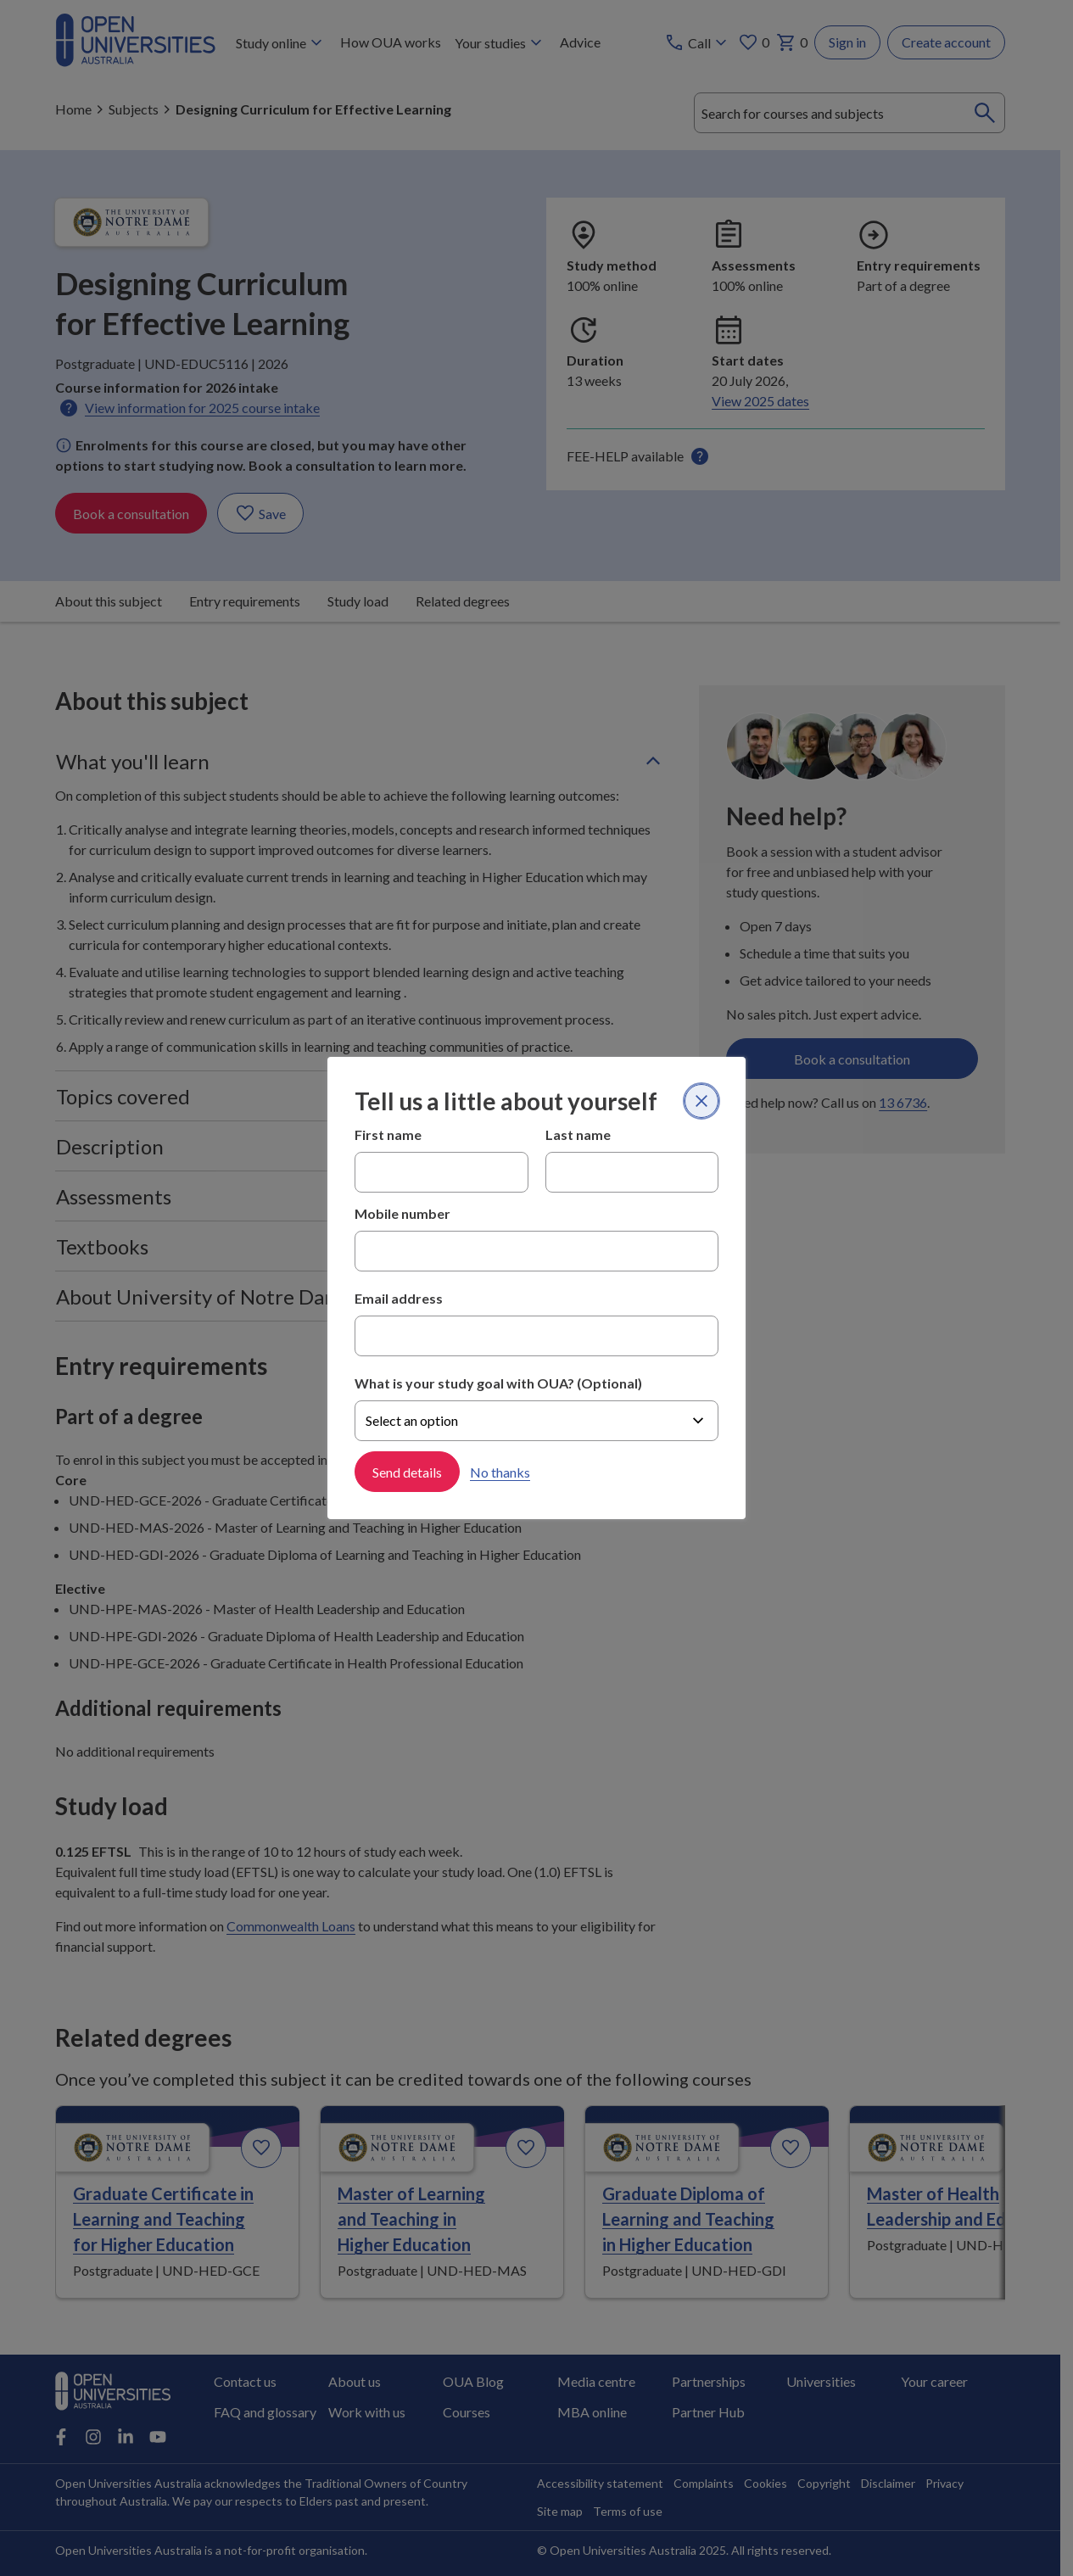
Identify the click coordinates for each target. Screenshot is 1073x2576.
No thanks (500, 1471)
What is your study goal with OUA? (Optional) (498, 1383)
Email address (399, 1298)
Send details (407, 1471)
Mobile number (402, 1213)
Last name (578, 1134)
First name (388, 1134)
